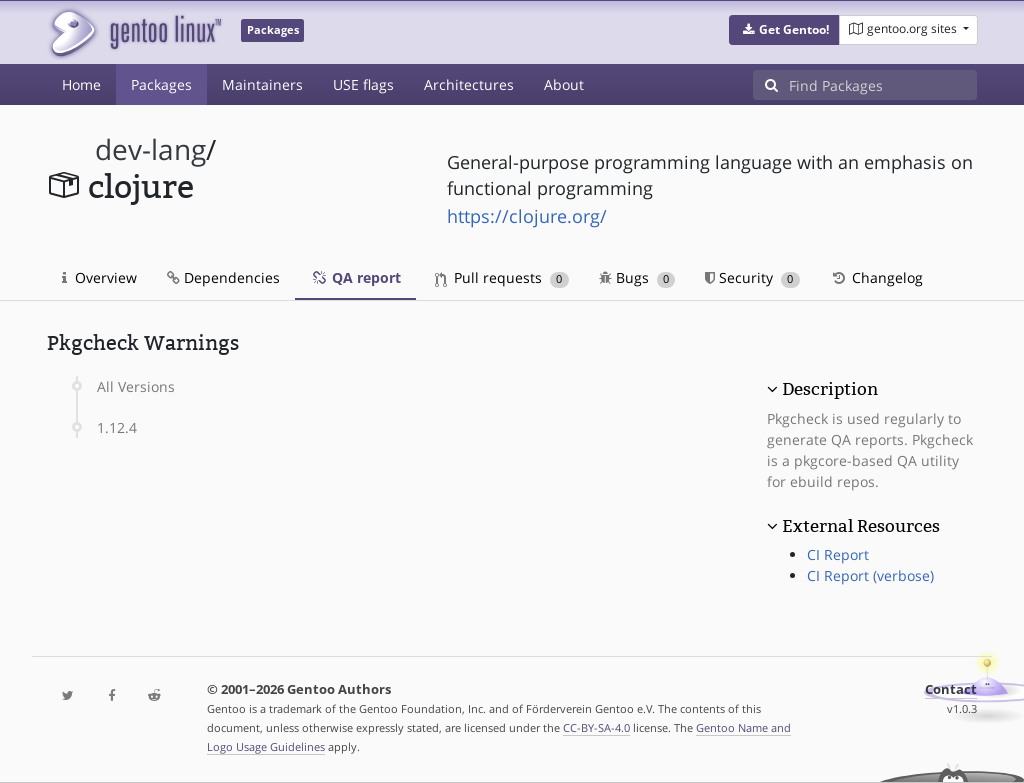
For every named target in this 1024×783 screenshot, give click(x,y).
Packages (161, 84)
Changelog (876, 277)
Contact (951, 689)
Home (81, 84)
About (564, 84)
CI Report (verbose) (870, 575)
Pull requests (502, 277)
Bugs (637, 277)
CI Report (838, 554)
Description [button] (830, 389)
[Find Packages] (883, 85)
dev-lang (150, 149)
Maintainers (262, 84)
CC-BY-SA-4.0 (596, 727)
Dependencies (223, 277)
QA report (355, 277)
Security (752, 277)
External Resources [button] (861, 526)
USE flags (363, 84)
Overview (99, 277)
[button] (784, 30)
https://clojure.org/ (527, 216)
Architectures (469, 84)
